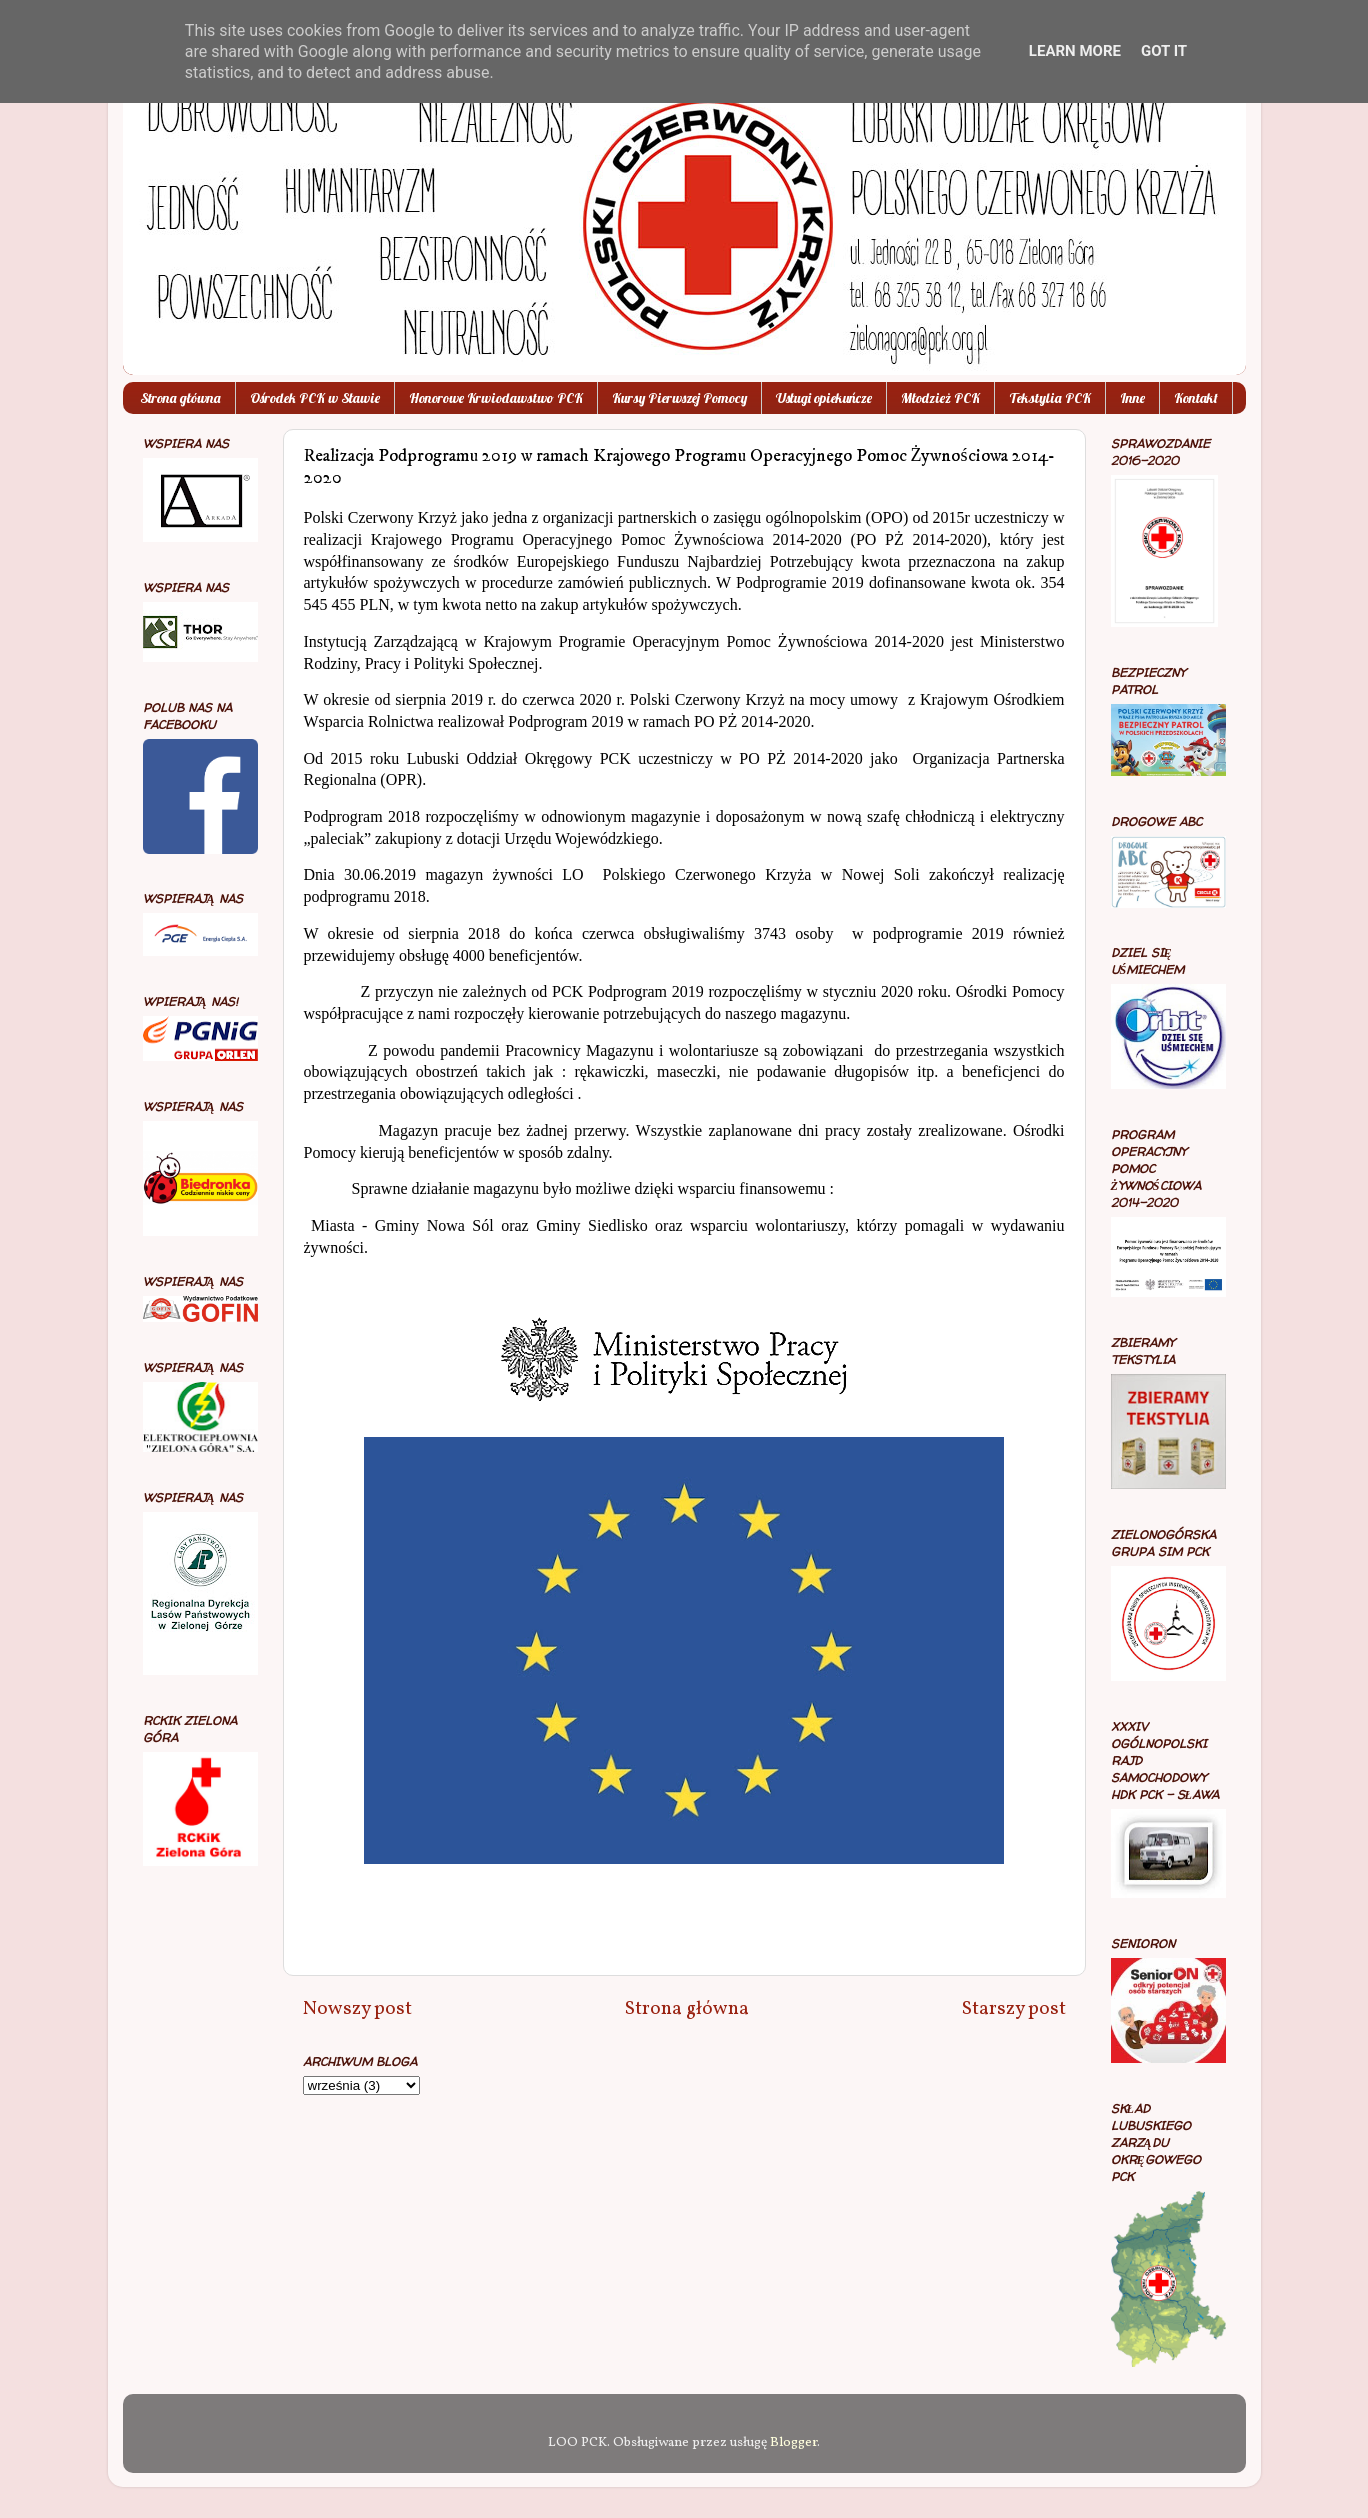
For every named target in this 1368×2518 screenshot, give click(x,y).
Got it (1164, 51)
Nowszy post (357, 2009)
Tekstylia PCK (1050, 398)
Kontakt (1196, 398)
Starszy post (1014, 2009)
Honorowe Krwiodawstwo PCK (496, 398)
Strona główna (180, 398)
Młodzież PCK (940, 398)
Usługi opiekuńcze (824, 398)
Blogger (793, 2442)
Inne (1132, 398)
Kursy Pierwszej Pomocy (679, 398)
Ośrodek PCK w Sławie (315, 398)
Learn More (1075, 51)
